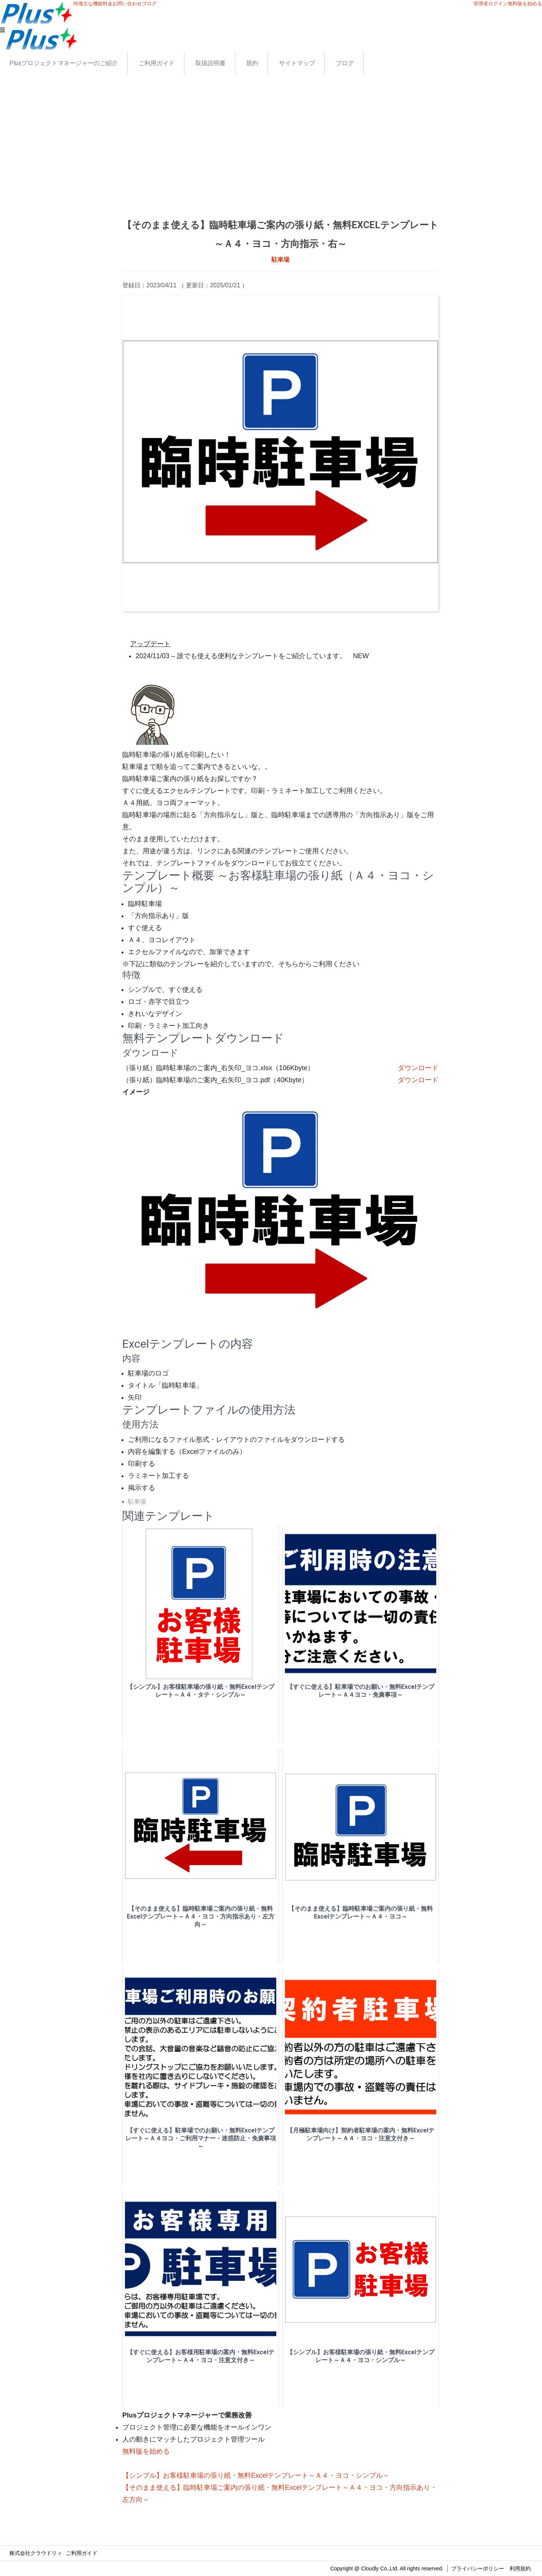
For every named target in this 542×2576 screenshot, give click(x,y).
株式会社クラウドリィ (35, 2553)
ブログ (345, 63)
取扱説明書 (210, 63)
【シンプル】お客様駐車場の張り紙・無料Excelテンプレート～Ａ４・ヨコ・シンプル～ (256, 2475)
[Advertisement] (280, 159)
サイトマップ (297, 63)
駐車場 (280, 259)
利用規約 (520, 2568)
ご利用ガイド (157, 63)
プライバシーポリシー (477, 2568)
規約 (252, 63)
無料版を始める (525, 3)
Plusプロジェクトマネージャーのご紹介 (63, 63)
